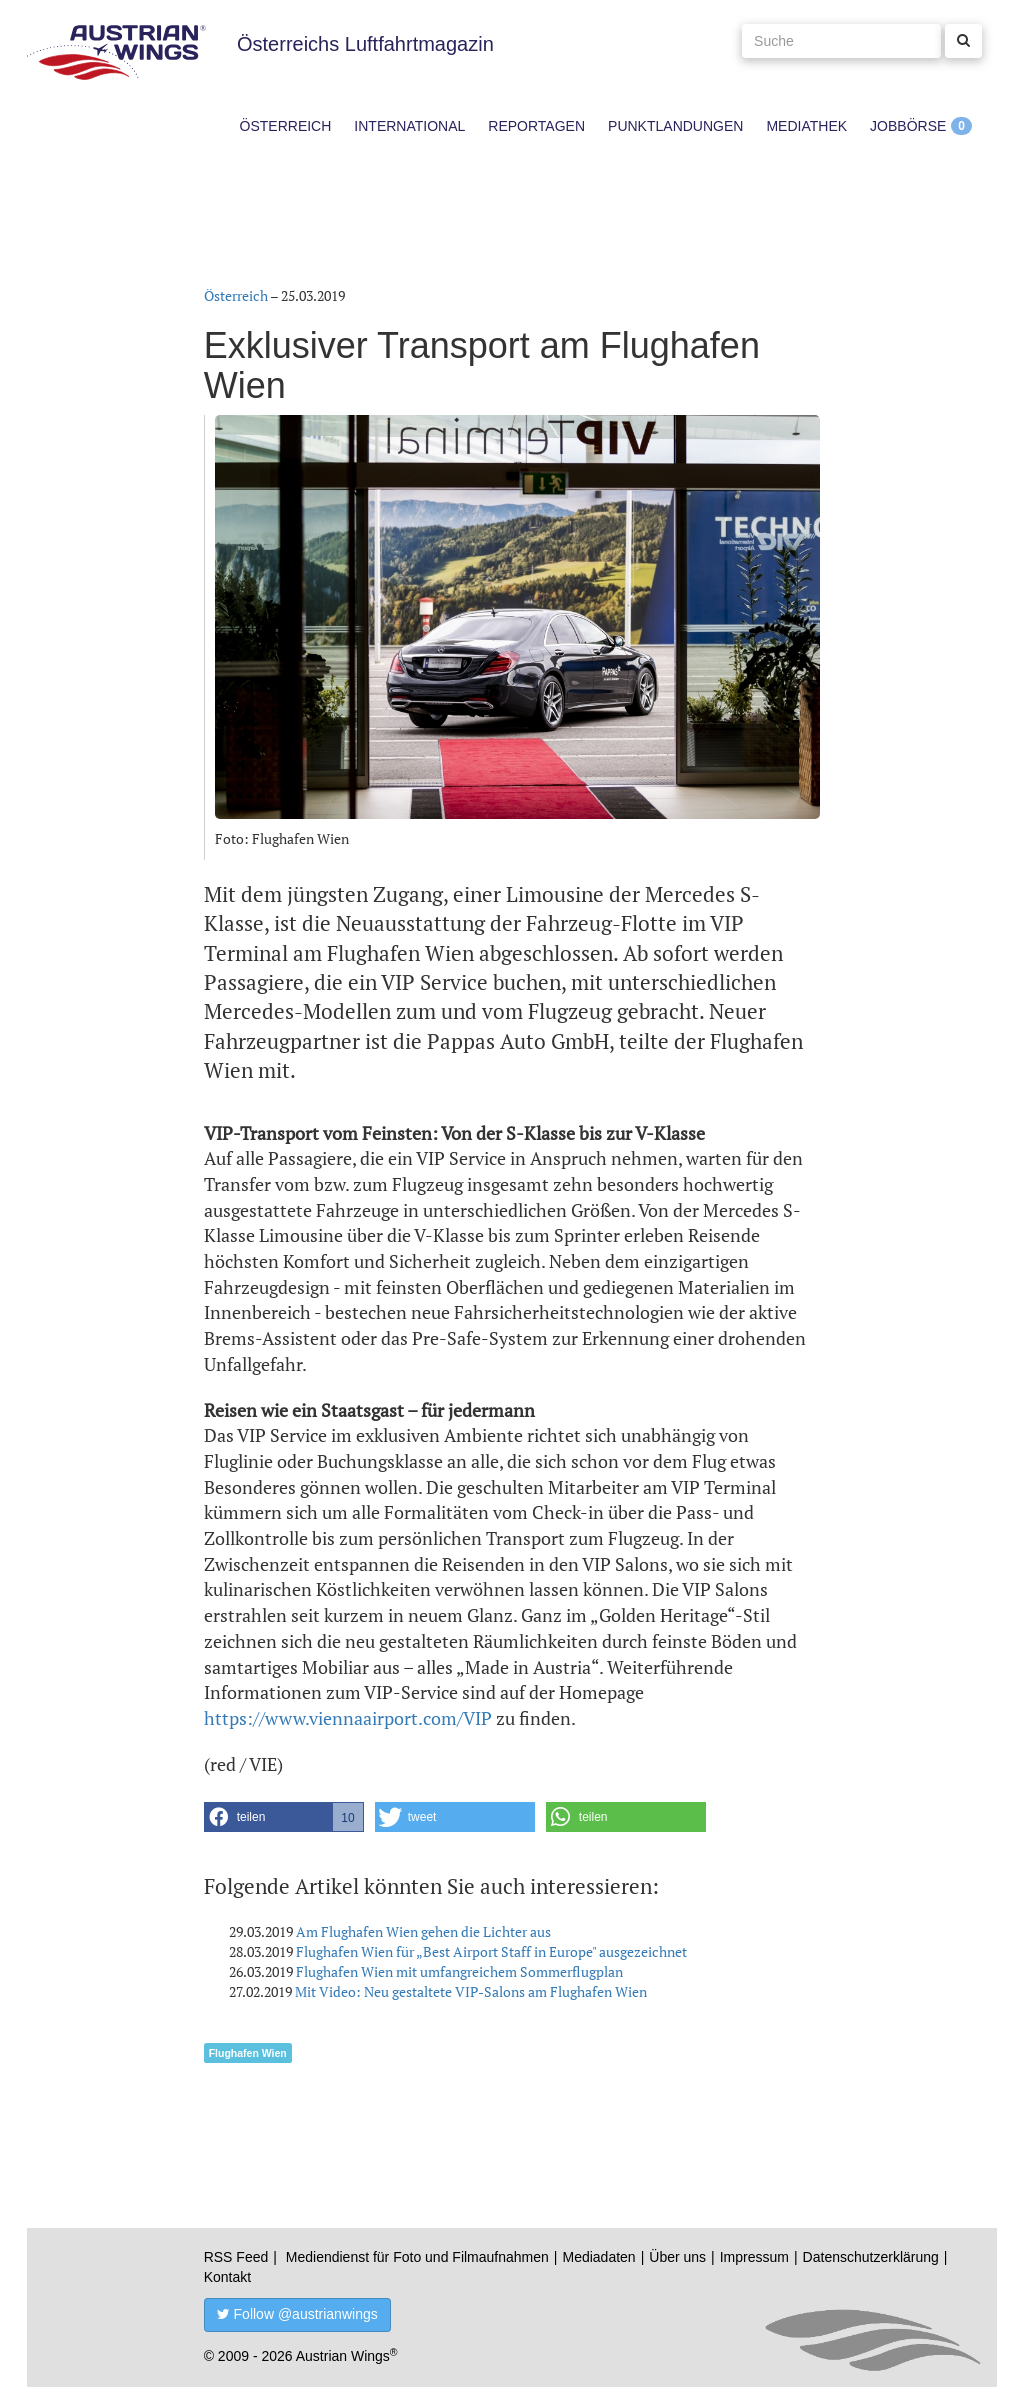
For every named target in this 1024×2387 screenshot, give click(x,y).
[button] (284, 1817)
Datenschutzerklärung (871, 2257)
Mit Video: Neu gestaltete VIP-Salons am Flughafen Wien (471, 1991)
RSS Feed (236, 2257)
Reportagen (536, 126)
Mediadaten (598, 2257)
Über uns (677, 2257)
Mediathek (806, 126)
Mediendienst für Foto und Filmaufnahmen (417, 2257)
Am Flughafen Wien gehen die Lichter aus (423, 1931)
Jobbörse (908, 126)
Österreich (286, 126)
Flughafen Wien (248, 2053)
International (409, 126)
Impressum (754, 2257)
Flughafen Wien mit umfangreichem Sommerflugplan (459, 1971)
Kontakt (227, 2277)
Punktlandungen (675, 126)
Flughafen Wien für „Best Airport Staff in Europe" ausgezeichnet (491, 1951)
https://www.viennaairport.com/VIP (348, 1718)
